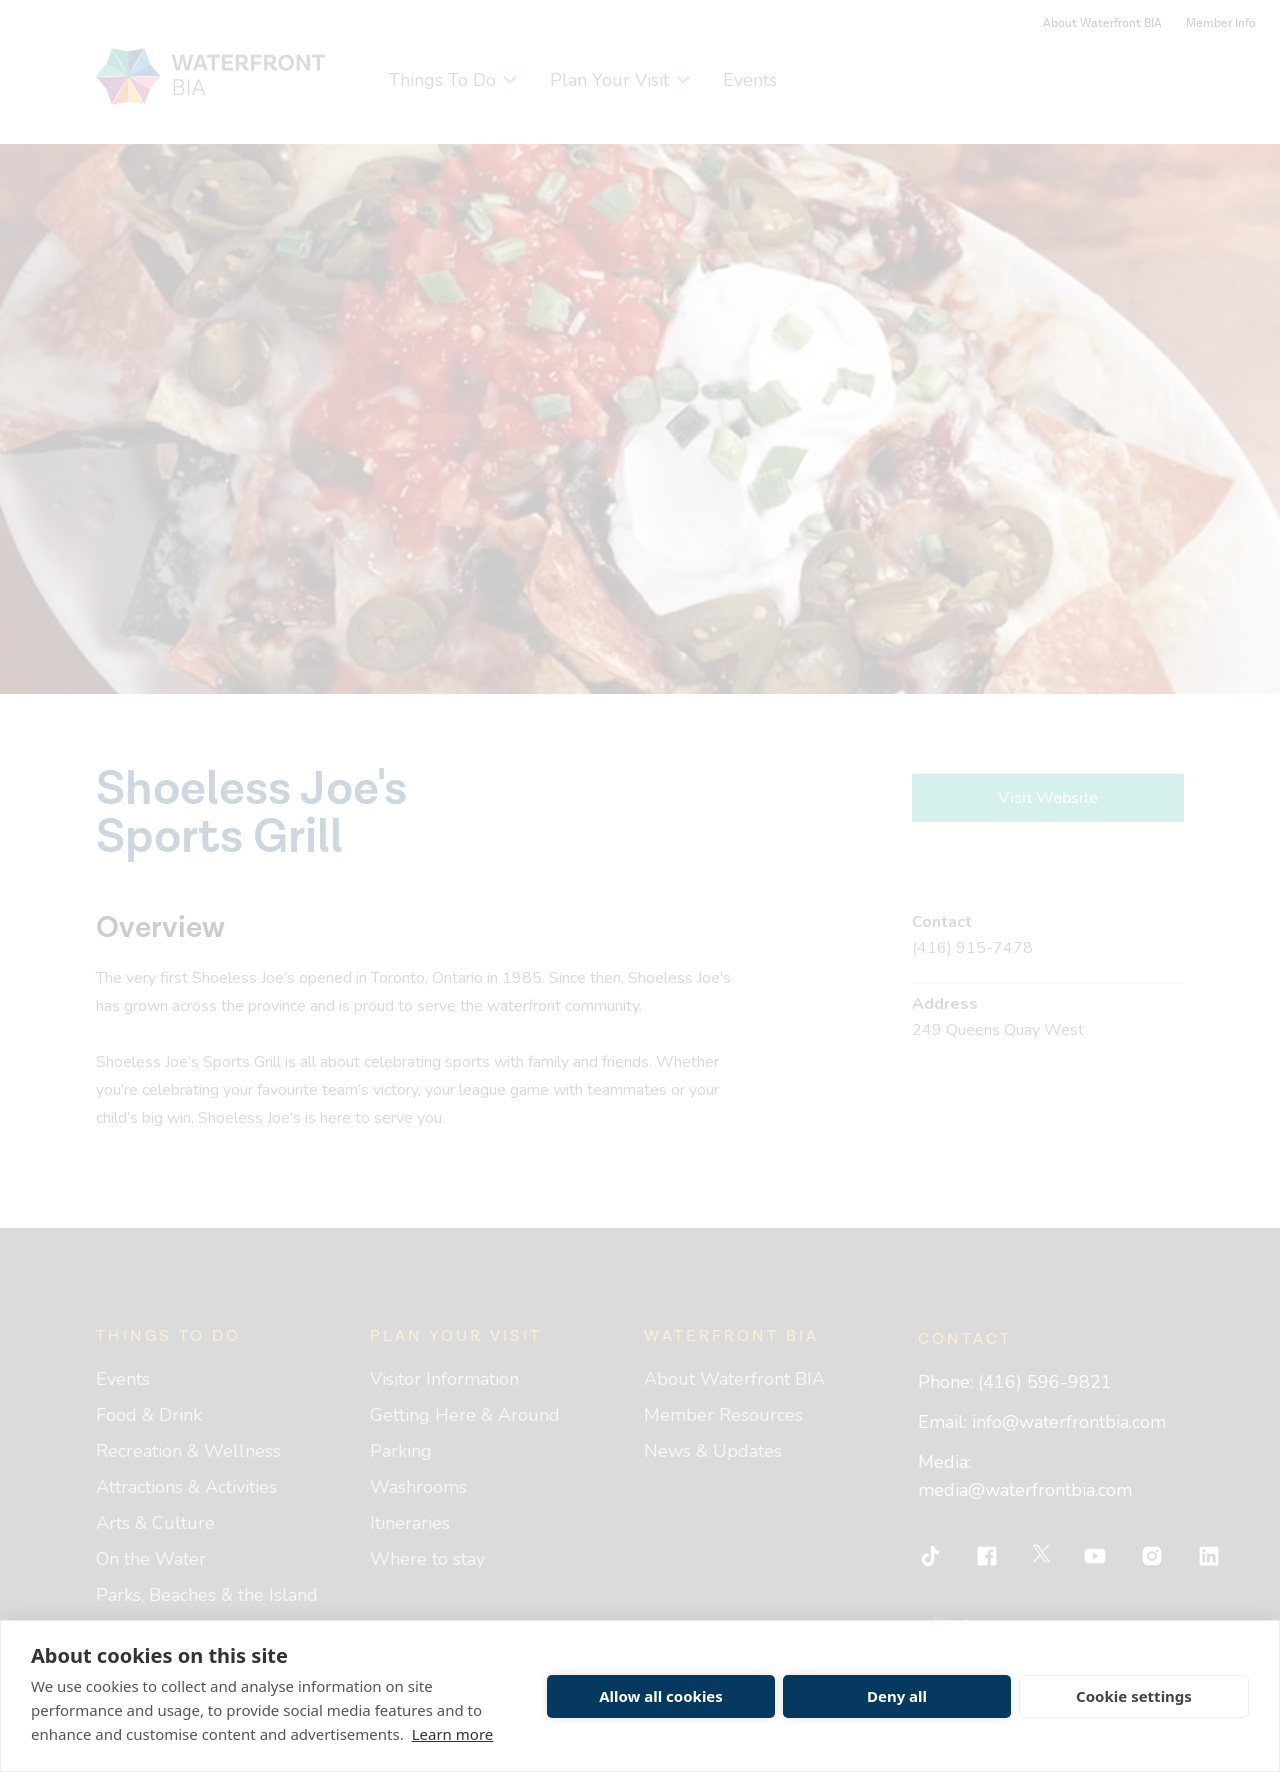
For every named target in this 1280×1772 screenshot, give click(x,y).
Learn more (453, 1734)
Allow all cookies (661, 1696)
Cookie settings (1134, 1696)
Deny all (897, 1696)
